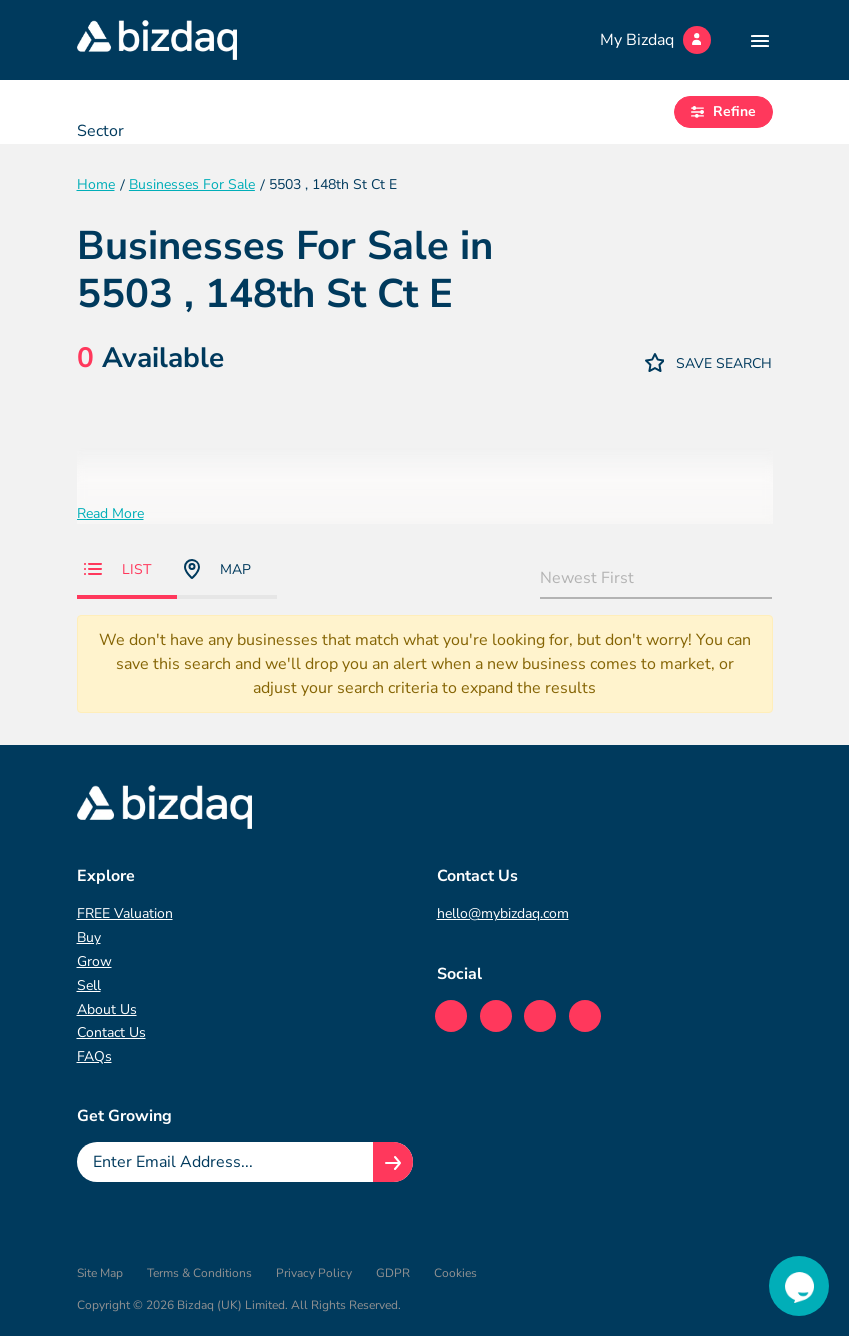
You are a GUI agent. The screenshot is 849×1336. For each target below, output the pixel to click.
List (117, 569)
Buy (89, 937)
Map (217, 569)
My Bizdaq (655, 40)
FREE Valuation (125, 913)
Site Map (100, 1273)
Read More (110, 513)
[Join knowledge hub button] (393, 1162)
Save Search (709, 362)
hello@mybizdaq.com (503, 913)
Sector (100, 131)
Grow (94, 961)
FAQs (94, 1056)
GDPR (393, 1273)
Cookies (455, 1273)
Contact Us (111, 1032)
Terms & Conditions (199, 1273)
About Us (107, 1009)
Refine (723, 111)
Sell (89, 985)
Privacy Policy (314, 1273)
